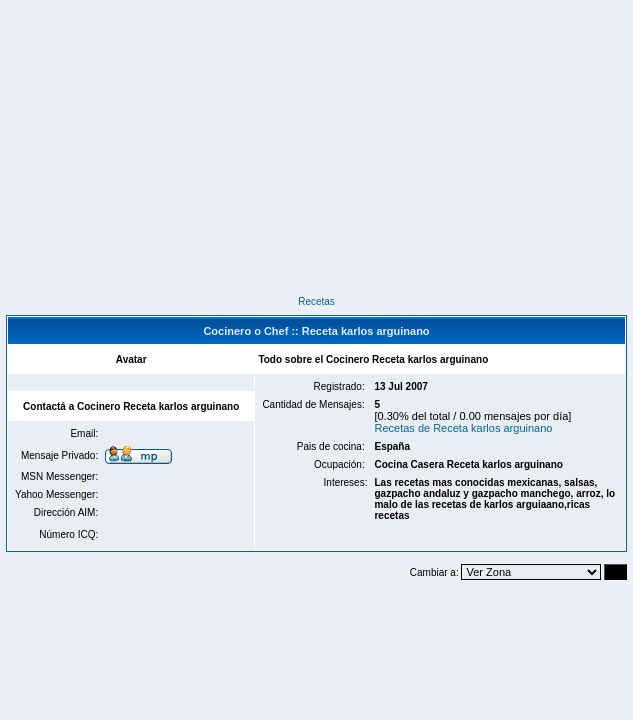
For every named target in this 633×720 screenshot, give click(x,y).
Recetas (316, 301)
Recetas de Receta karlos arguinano (463, 428)
